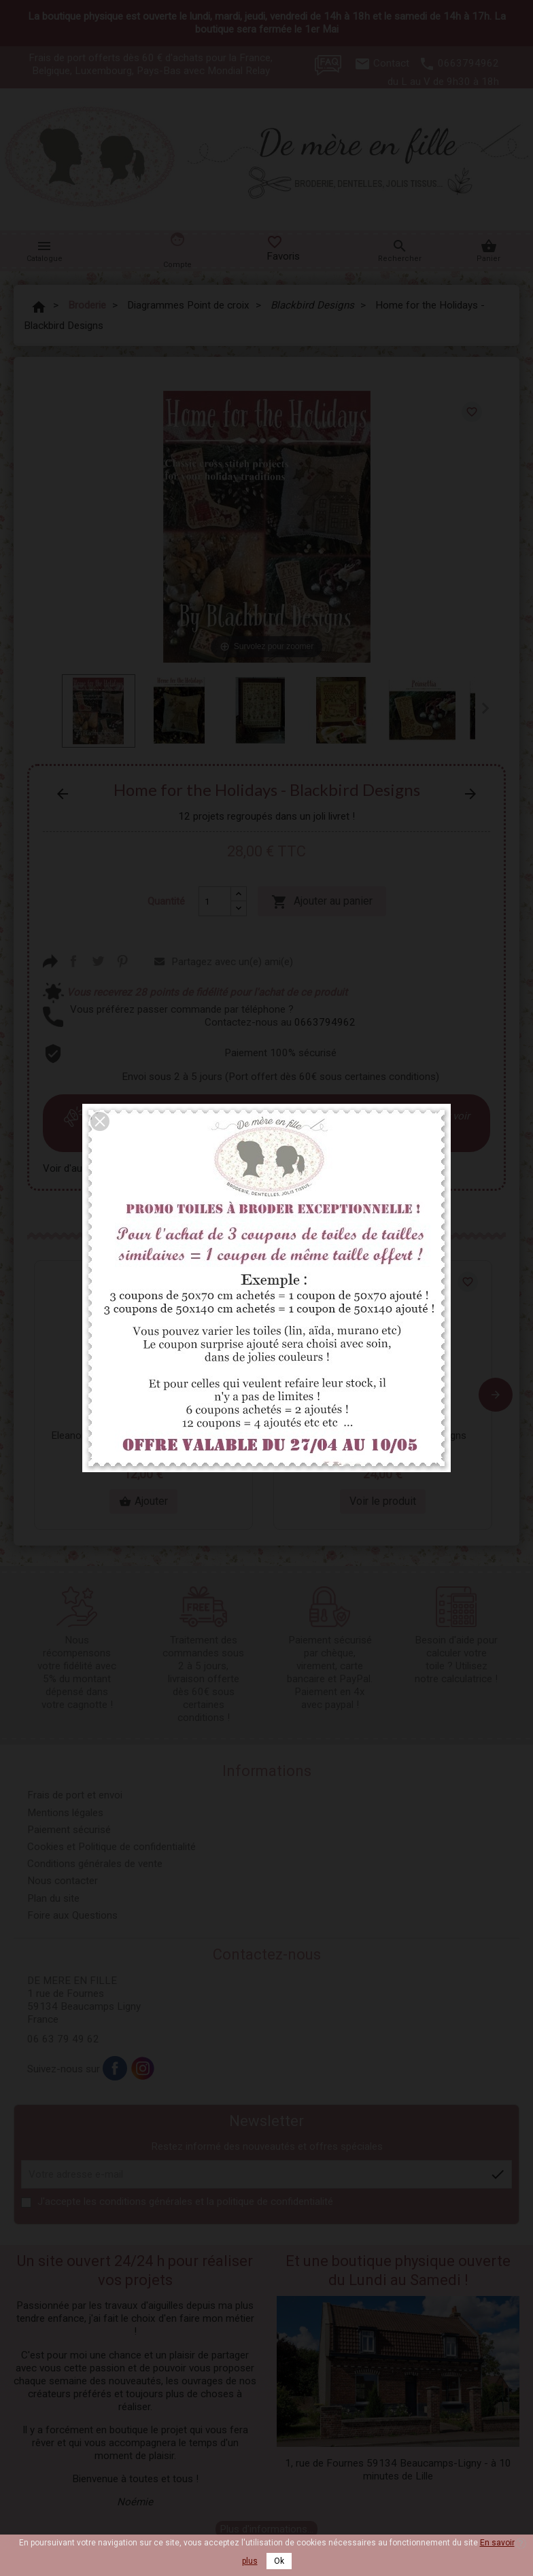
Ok (279, 2561)
